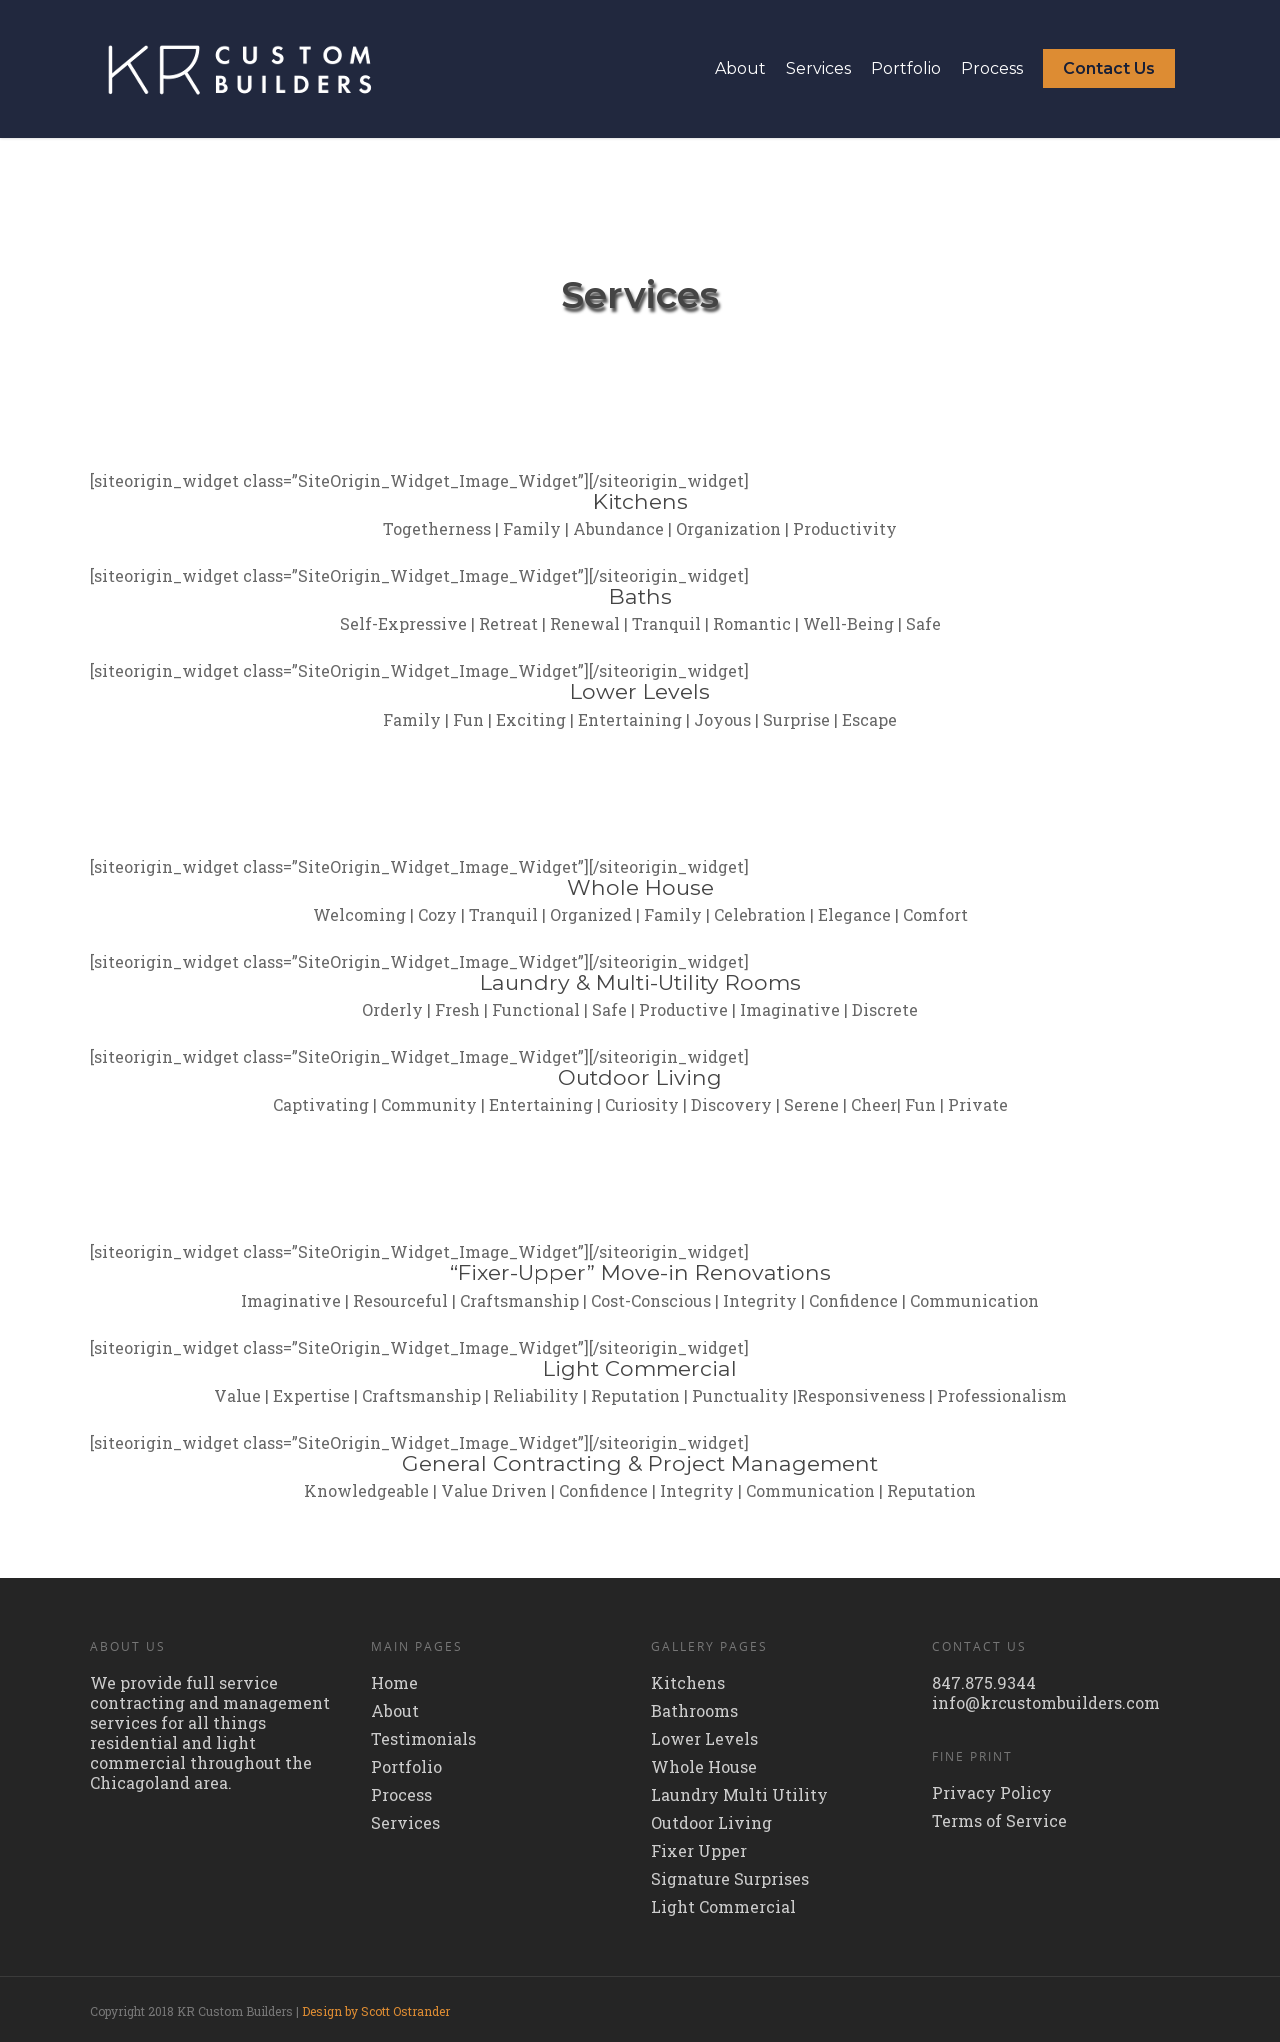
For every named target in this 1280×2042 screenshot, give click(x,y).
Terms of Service (999, 1821)
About (740, 68)
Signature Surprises (730, 1879)
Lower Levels (704, 1739)
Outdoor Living (711, 1823)
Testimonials (423, 1739)
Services (818, 68)
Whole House (704, 1767)
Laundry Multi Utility (739, 1795)
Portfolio (906, 68)
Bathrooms (694, 1711)
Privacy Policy (992, 1793)
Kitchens (688, 1683)
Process (992, 68)
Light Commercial (723, 1907)
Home (394, 1683)
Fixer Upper (699, 1851)
